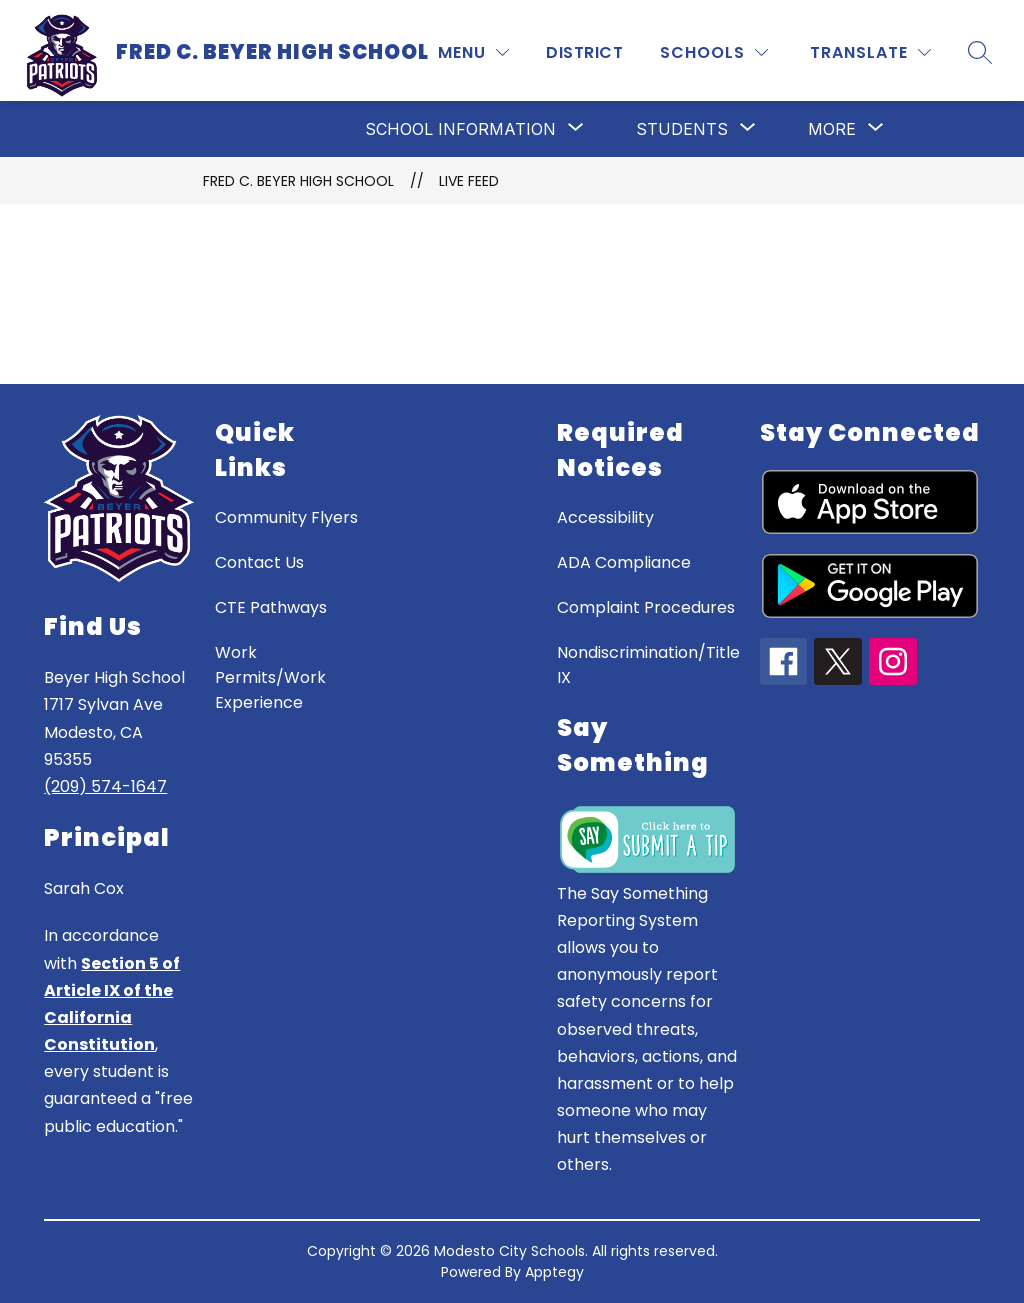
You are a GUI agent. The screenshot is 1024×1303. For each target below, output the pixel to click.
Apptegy (554, 1272)
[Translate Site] (870, 52)
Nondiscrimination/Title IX (648, 665)
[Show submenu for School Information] (460, 129)
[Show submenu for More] (832, 129)
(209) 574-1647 (105, 786)
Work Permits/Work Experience (270, 677)
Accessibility (605, 517)
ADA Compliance (624, 562)
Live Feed (469, 181)
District (584, 52)
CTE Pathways (271, 607)
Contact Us (259, 562)
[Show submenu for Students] (682, 129)
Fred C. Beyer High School (298, 181)
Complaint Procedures (646, 607)
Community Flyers (286, 517)
